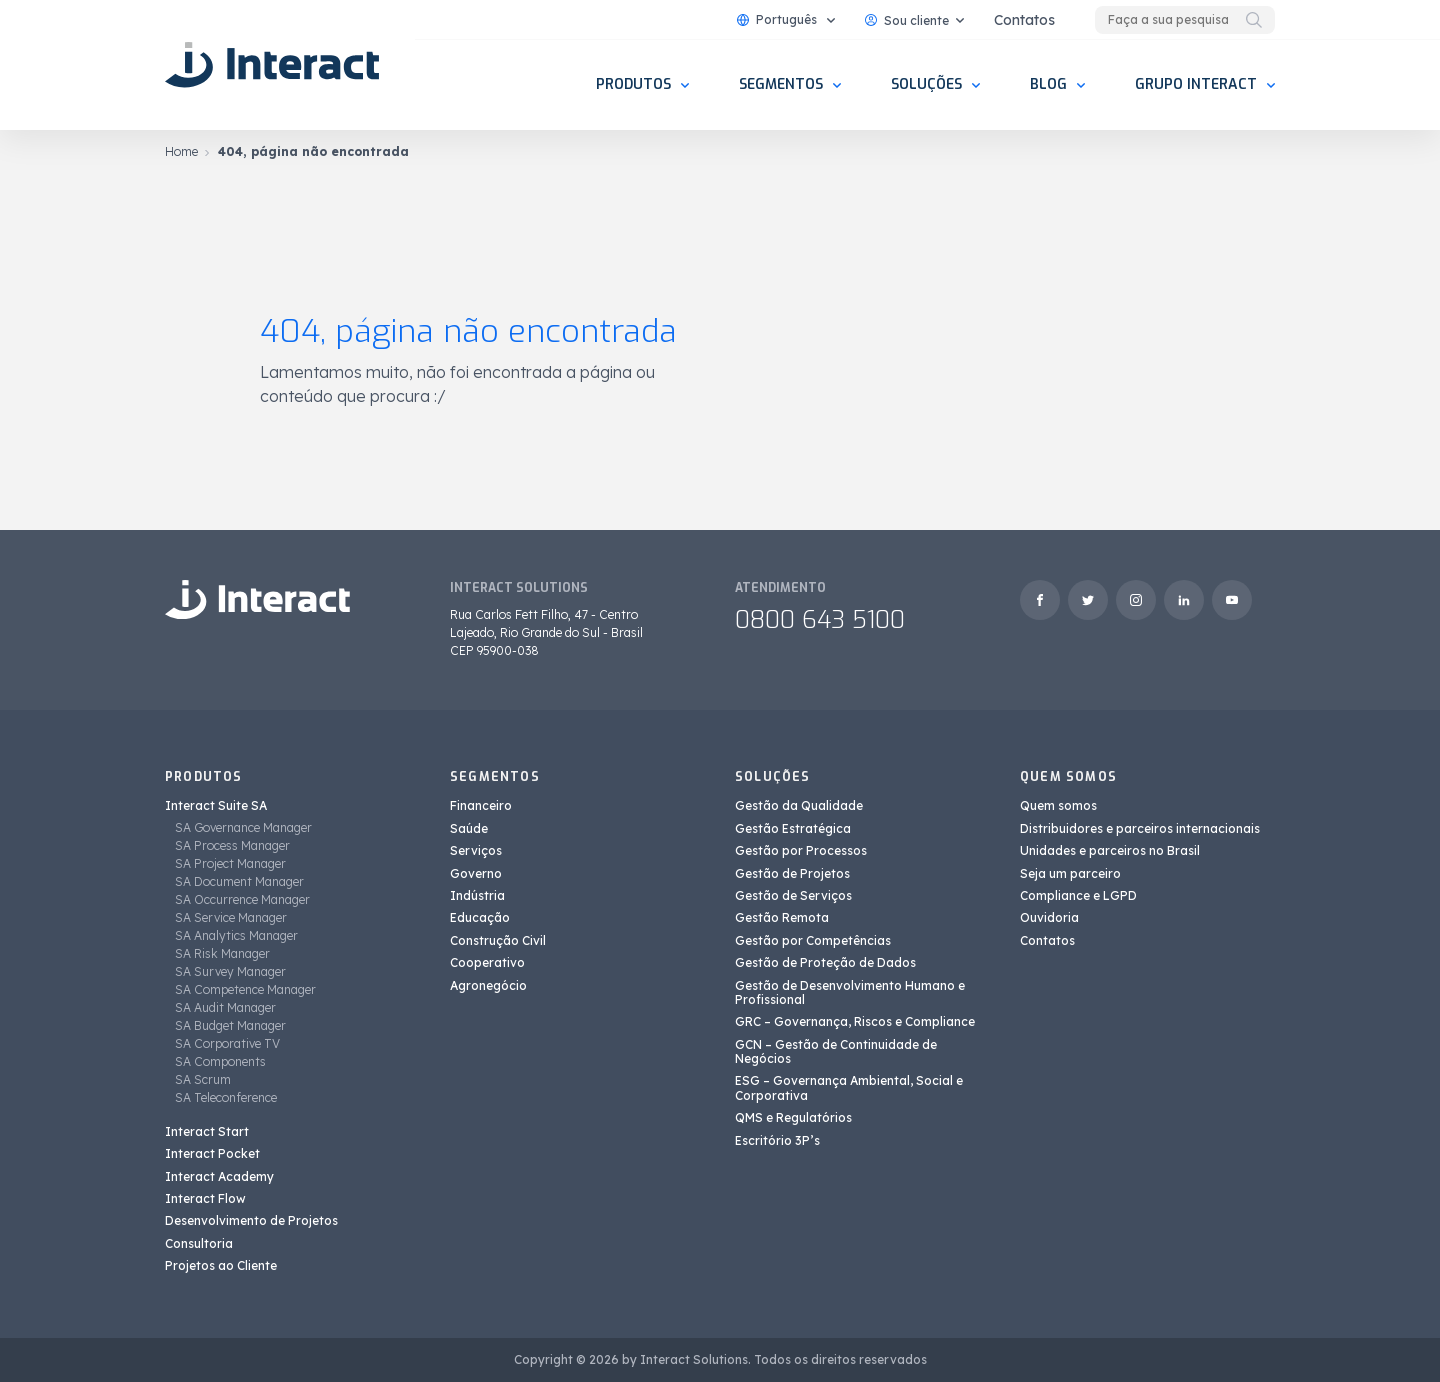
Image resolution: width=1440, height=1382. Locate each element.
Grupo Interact (1196, 84)
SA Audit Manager (225, 1007)
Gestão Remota (782, 917)
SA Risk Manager (222, 953)
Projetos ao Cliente (221, 1265)
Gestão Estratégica (793, 828)
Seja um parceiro (1070, 873)
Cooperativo (487, 962)
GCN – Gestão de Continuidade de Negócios (836, 1051)
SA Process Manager (232, 845)
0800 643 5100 (820, 620)
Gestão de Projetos (792, 873)
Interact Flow (205, 1198)
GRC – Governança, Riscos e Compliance (855, 1021)
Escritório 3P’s (777, 1140)
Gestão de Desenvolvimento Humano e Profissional (850, 992)
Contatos (1024, 20)
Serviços (476, 850)
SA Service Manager (231, 917)
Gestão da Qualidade (799, 805)
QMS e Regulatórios (793, 1117)
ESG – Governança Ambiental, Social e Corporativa (849, 1087)
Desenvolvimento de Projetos (251, 1220)
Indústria (477, 895)
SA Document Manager (239, 881)
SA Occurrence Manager (242, 899)
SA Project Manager (230, 863)
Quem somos (1058, 805)
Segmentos (781, 84)
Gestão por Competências (813, 940)
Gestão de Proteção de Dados (825, 962)
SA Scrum (203, 1079)
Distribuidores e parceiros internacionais (1140, 828)
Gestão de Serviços (793, 895)
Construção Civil (498, 940)
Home (181, 151)
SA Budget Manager (230, 1025)
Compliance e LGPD (1078, 895)
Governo (476, 873)
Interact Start (207, 1131)
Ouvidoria (1049, 917)
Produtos (633, 84)
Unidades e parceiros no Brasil (1110, 850)
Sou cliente (907, 20)
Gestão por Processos (801, 850)
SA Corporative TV (227, 1043)
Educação (480, 917)
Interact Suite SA (216, 805)
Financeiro (481, 805)
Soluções (926, 84)
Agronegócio (488, 985)
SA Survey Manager (230, 971)
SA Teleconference (226, 1097)
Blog (1048, 84)
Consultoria (199, 1243)
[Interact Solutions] (275, 65)
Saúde (469, 828)
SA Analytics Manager (236, 935)
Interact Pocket (212, 1153)
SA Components (220, 1061)
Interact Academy (219, 1176)
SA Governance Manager (243, 827)
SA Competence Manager (245, 989)
